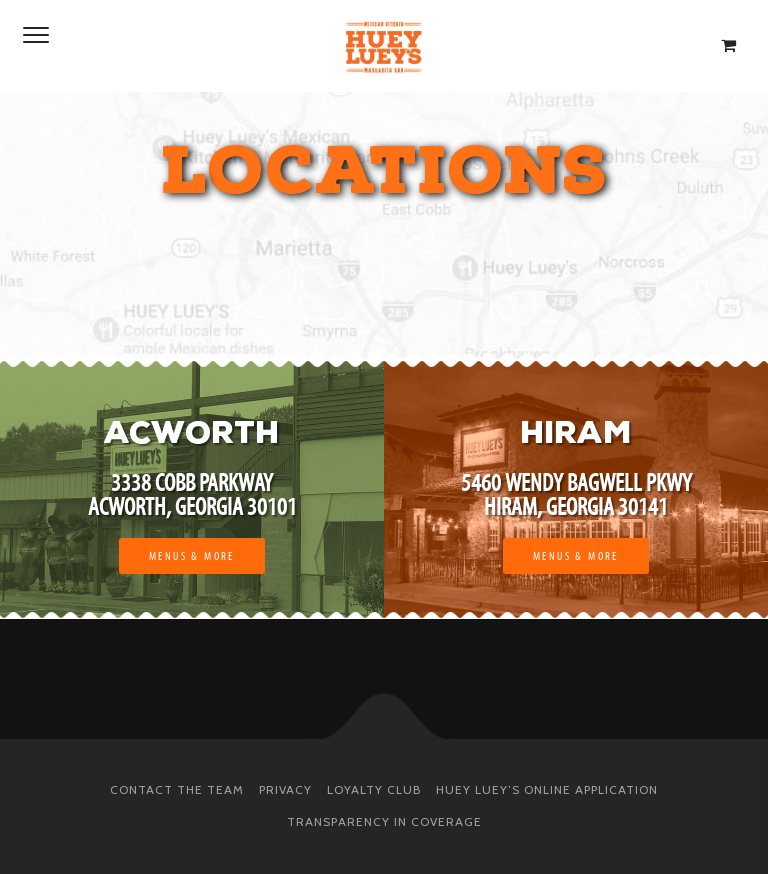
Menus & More (192, 556)
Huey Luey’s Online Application (547, 789)
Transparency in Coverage (384, 821)
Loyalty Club (374, 789)
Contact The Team (177, 789)
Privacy (285, 789)
